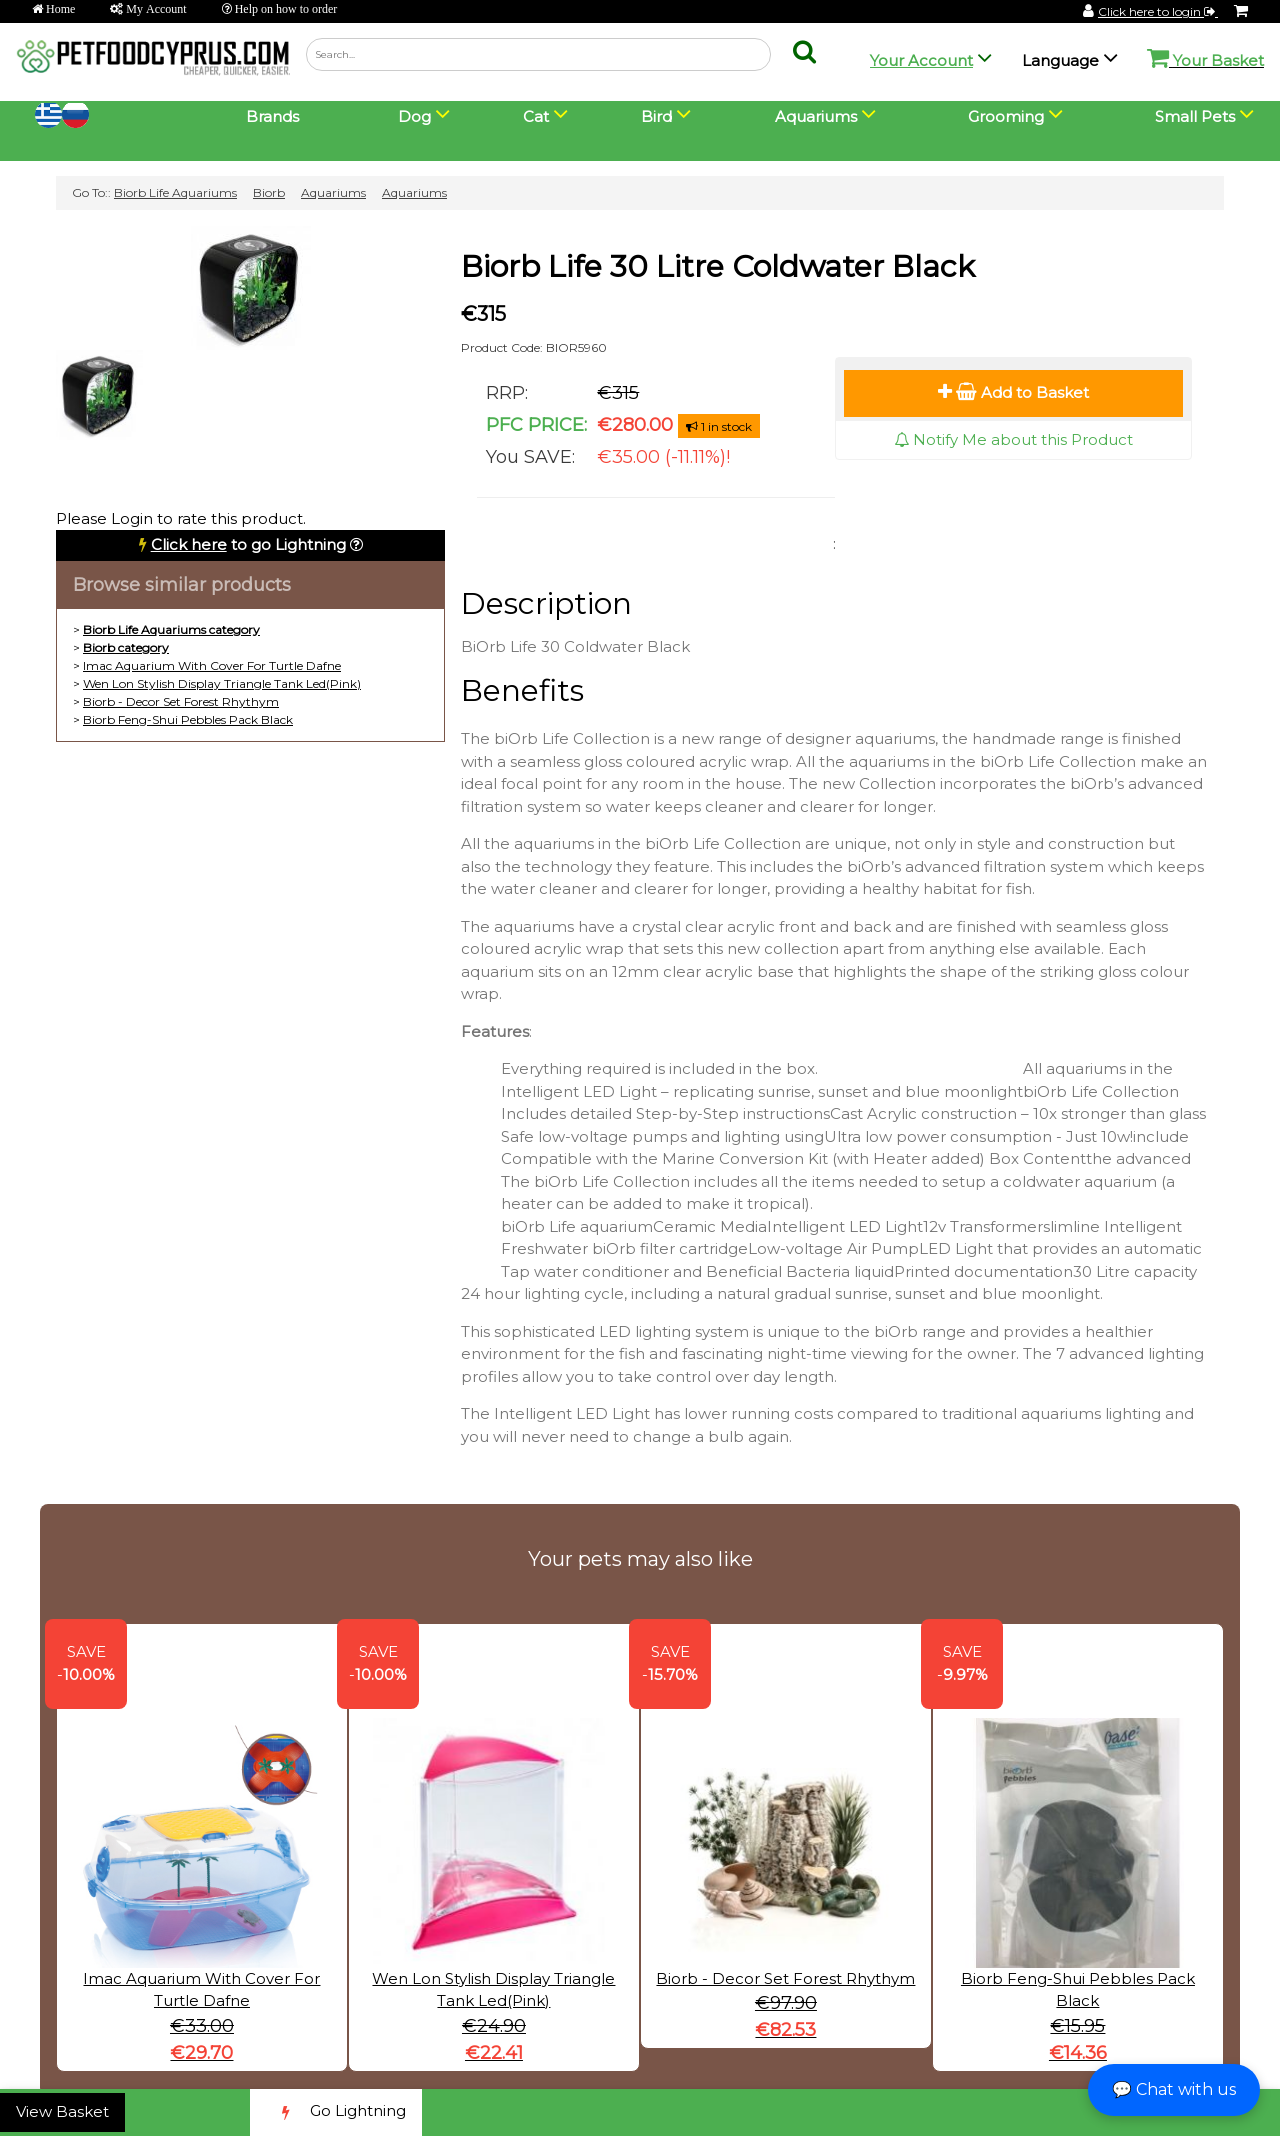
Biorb (269, 192)
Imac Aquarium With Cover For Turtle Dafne (212, 665)
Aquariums (333, 192)
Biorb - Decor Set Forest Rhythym (181, 701)
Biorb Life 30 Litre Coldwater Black (718, 266)
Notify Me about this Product (1013, 439)
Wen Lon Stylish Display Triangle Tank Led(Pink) (222, 683)
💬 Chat (1174, 2089)
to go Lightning (248, 544)
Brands (272, 116)
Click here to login (1158, 11)
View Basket (62, 2111)
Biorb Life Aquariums (175, 192)
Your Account (921, 60)
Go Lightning (336, 2112)
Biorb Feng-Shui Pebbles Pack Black (188, 719)
